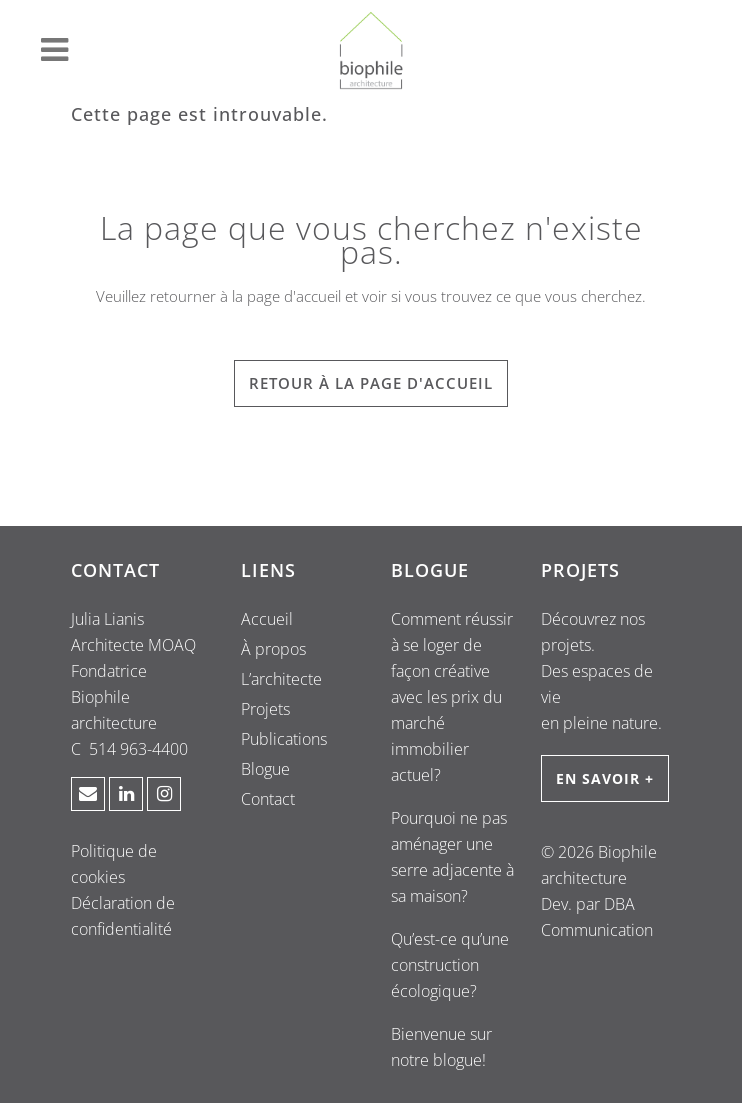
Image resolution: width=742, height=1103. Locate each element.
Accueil (267, 619)
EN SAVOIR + (605, 778)
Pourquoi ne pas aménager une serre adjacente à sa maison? (452, 857)
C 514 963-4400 (129, 749)
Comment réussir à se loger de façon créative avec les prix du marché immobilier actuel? (452, 697)
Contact (268, 799)
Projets (265, 709)
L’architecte (281, 679)
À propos (273, 649)
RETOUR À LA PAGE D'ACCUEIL (371, 383)
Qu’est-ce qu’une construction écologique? (450, 965)
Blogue (265, 769)
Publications (284, 739)
